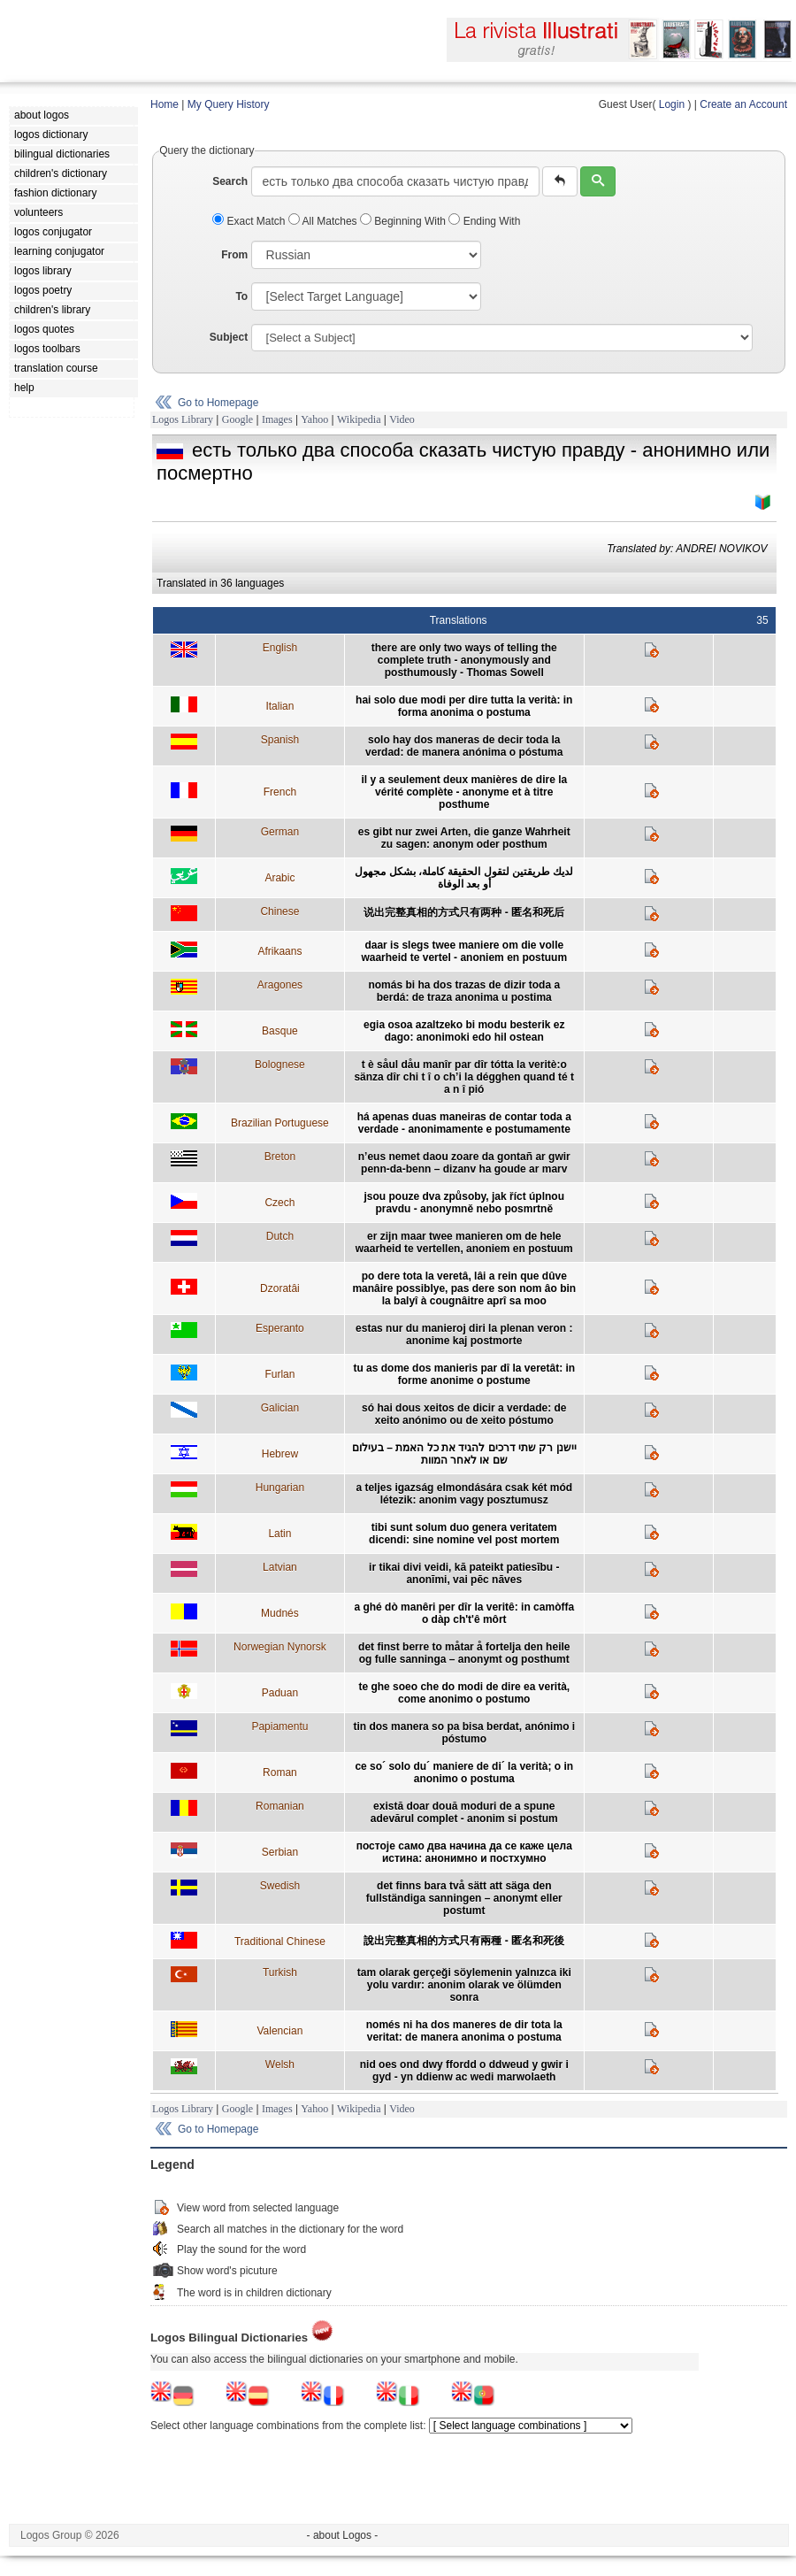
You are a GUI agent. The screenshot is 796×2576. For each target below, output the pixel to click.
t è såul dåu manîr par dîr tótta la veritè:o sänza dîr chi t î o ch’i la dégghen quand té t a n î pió (464, 1077)
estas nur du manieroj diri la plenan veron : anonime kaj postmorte (464, 1334)
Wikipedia (359, 419)
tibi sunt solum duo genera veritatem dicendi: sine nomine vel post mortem (464, 1533)
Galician (280, 1408)
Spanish (280, 740)
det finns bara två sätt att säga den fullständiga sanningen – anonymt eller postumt (464, 1898)
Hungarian (280, 1487)
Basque (280, 1031)
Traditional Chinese (279, 1941)
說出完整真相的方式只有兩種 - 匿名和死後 (464, 1940)
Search (230, 181)
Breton (279, 1156)
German (280, 832)
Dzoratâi (280, 1288)
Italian (279, 706)
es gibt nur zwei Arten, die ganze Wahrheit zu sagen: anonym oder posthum (464, 838)
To (241, 296)
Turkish (280, 1972)
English (280, 648)
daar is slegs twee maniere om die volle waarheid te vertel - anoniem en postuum (464, 951)
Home (164, 104)
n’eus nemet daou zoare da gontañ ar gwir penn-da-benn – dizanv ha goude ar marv (464, 1162)
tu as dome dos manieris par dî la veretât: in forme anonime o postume (464, 1374)
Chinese (279, 911)
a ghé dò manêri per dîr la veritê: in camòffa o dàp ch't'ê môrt (464, 1613)
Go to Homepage (218, 402)
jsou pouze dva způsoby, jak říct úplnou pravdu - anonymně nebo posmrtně (464, 1202)
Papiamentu (279, 1726)
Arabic (279, 878)
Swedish (280, 1886)
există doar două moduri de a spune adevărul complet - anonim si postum (464, 1812)
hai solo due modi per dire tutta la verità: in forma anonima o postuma (464, 706)
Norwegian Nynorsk (279, 1647)
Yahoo (314, 419)
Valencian (279, 2031)
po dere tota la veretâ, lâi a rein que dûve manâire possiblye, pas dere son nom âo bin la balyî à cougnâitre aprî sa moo (464, 1288)
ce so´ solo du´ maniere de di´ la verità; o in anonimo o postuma (464, 1772)
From (234, 255)
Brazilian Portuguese (280, 1123)
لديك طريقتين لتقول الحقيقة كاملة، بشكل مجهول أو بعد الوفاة (464, 877)
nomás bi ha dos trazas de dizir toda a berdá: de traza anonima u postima (464, 991)
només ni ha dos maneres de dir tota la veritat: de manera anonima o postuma (464, 2031)
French (280, 792)
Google (237, 419)
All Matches (324, 221)
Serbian (280, 1852)
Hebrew (280, 1454)
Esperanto (280, 1328)
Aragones (279, 985)
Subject (229, 337)
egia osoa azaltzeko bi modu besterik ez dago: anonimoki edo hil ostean (464, 1031)
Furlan (279, 1374)
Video (402, 419)
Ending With (484, 221)
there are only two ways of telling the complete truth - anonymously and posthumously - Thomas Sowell (464, 660)
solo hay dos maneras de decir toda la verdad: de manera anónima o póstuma (464, 746)
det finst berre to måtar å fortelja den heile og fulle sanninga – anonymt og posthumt (464, 1653)
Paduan (280, 1693)
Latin (279, 1533)
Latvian (280, 1567)
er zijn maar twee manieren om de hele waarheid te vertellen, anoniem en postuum (464, 1242)
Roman (280, 1772)
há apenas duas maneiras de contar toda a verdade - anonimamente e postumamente (464, 1123)
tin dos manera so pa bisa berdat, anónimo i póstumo (464, 1732)
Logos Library (182, 419)
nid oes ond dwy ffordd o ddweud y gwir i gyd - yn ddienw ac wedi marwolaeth (464, 2070)
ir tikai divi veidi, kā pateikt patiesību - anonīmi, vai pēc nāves (464, 1573)
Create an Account (743, 104)
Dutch (280, 1236)
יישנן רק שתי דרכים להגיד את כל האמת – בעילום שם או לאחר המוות (464, 1454)
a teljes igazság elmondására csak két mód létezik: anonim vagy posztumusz (464, 1493)
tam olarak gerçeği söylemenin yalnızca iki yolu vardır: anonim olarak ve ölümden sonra (464, 1984)
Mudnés (280, 1613)
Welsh (280, 2064)
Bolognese (280, 1064)
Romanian (280, 1806)
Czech (279, 1202)
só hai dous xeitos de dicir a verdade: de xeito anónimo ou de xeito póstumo (464, 1414)
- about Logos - (343, 2535)
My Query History (229, 104)
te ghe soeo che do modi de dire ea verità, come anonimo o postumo (464, 1692)
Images (277, 419)
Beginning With (404, 221)
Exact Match (250, 221)
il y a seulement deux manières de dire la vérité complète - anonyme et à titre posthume (464, 792)
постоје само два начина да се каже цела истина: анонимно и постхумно (464, 1852)
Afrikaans (279, 951)
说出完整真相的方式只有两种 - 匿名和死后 (464, 912)
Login (672, 104)
